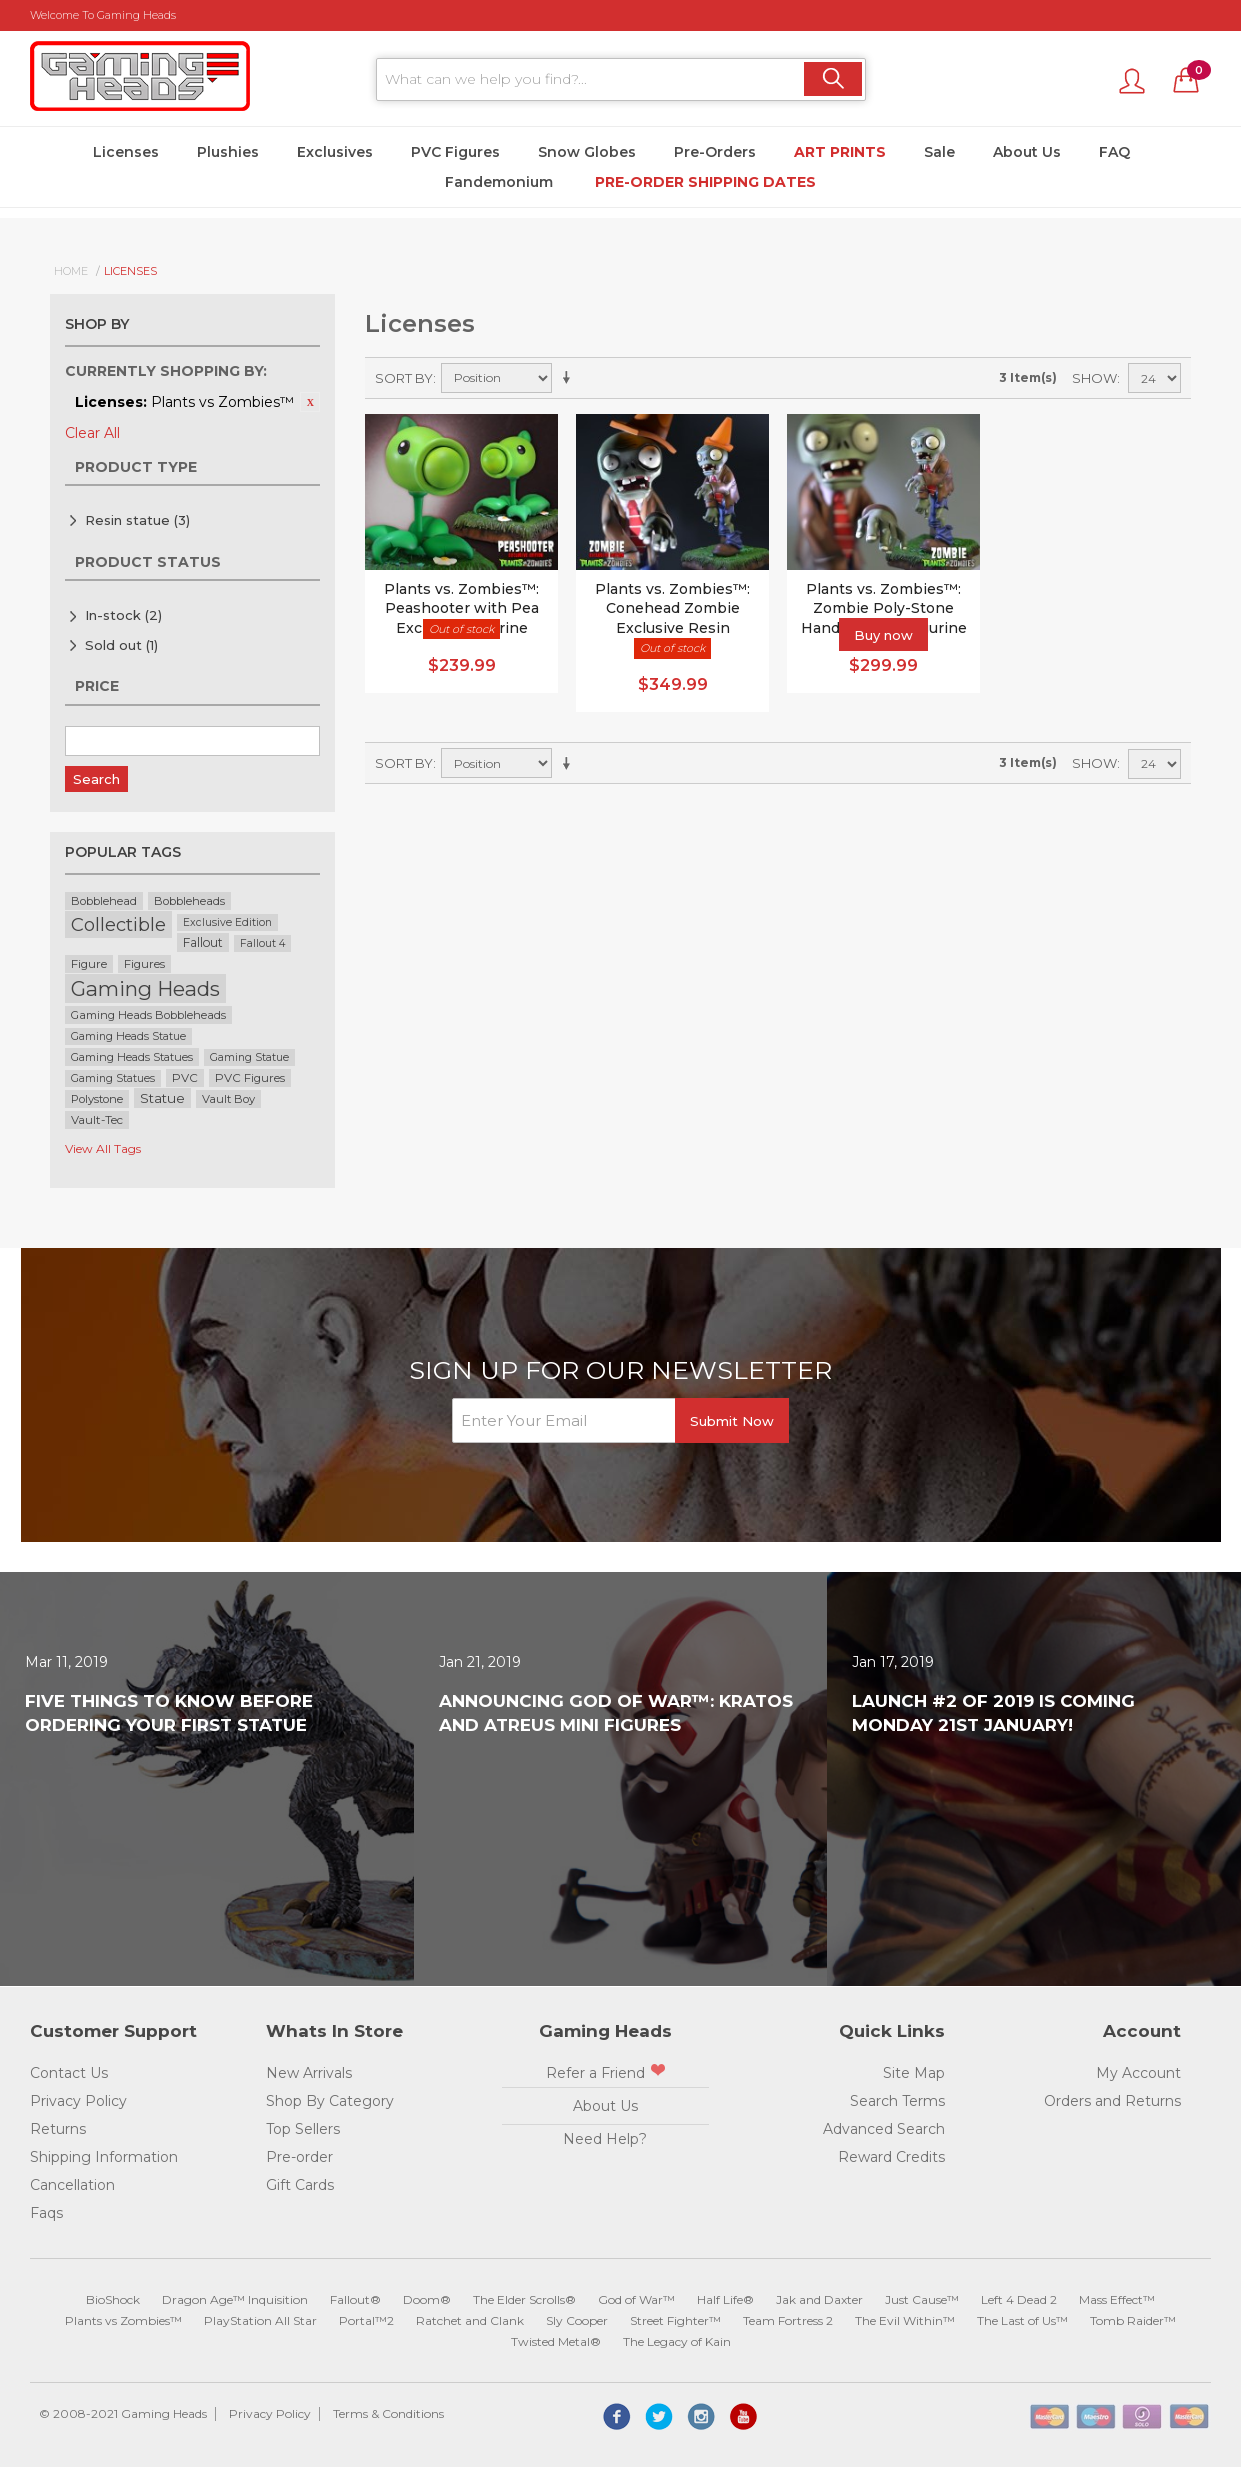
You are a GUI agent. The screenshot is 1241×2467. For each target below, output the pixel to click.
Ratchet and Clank (470, 2320)
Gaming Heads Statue (128, 1036)
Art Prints (840, 152)
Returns (58, 2129)
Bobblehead (104, 901)
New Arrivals (309, 2073)
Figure (89, 964)
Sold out (121, 645)
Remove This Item (310, 402)
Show (1094, 378)
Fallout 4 (262, 943)
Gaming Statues (113, 1078)
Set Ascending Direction (570, 378)
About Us (1027, 152)
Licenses (126, 152)
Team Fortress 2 (788, 2320)
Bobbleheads (189, 901)
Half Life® (725, 2299)
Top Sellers (303, 2129)
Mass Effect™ (1117, 2299)
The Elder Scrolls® (524, 2299)
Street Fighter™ (675, 2320)
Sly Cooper (577, 2320)
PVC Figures (455, 152)
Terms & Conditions (388, 2413)
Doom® (427, 2299)
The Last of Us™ (1022, 2320)
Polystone (97, 1099)
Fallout (203, 942)
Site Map (914, 2073)
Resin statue (137, 520)
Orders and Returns (1112, 2101)
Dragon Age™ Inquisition (235, 2299)
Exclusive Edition (227, 922)
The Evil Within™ (905, 2320)
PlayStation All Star (260, 2320)
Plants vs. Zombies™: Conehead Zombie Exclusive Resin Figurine (672, 618)
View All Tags (103, 1148)
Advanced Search (884, 2129)
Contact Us (69, 2073)
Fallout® (355, 2299)
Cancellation (72, 2185)
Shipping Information (104, 2157)
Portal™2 (366, 2320)
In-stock (123, 615)
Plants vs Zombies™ (123, 2320)
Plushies (228, 152)
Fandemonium (499, 182)
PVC (185, 1078)
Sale (939, 152)
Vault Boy (228, 1099)
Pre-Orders (715, 152)
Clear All (92, 433)
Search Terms (897, 2101)
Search (96, 779)
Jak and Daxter (819, 2299)
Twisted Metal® (556, 2341)
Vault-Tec (97, 1120)
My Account (1138, 2073)
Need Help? (605, 2139)
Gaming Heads (145, 988)
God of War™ (636, 2299)
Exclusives (335, 152)
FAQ (1114, 152)
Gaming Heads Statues (132, 1057)
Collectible (118, 924)
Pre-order (299, 2157)
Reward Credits (891, 2157)
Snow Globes (587, 152)
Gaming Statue (249, 1057)
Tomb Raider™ (1133, 2320)
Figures (144, 964)
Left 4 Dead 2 (1019, 2299)
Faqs (46, 2213)
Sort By (404, 378)
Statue (162, 1098)
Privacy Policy (78, 2101)
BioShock (113, 2299)
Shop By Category (330, 2101)
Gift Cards (300, 2185)
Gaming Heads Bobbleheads (148, 1015)
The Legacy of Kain (677, 2341)
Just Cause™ (922, 2299)
